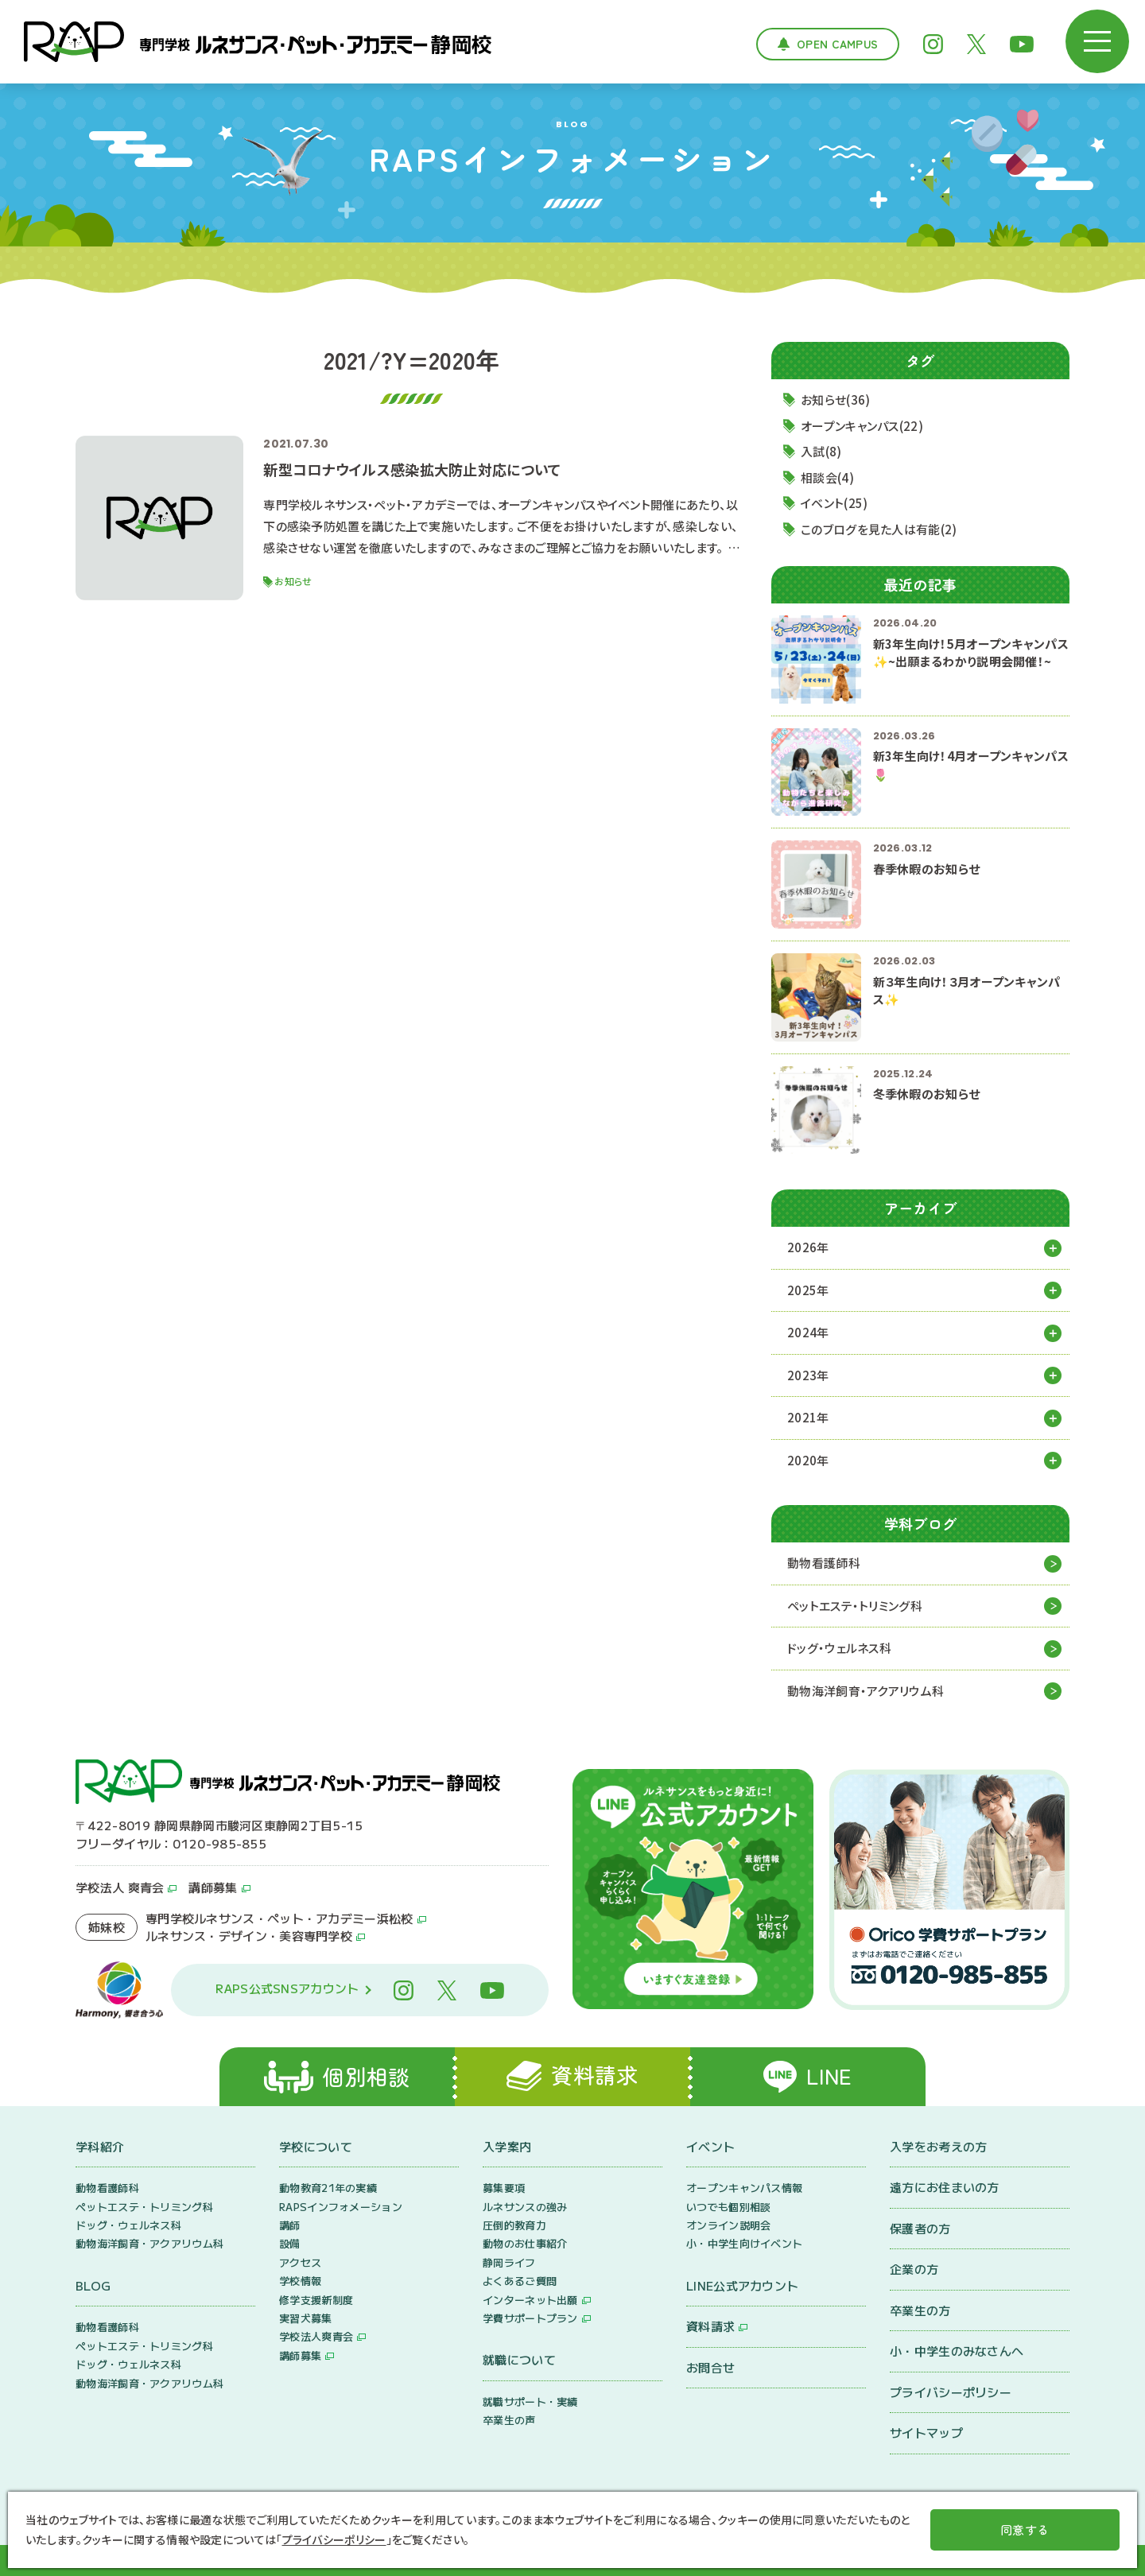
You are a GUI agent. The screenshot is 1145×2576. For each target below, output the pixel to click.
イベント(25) (834, 503)
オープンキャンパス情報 (744, 2187)
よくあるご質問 (520, 2280)
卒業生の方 (920, 2310)
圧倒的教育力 (514, 2225)
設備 (290, 2243)
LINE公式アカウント (742, 2285)
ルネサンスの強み (525, 2206)
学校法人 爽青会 (120, 1887)
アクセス (300, 2262)
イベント (710, 2146)
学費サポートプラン (530, 2318)
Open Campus (837, 44)
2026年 (808, 1247)
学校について (315, 2146)
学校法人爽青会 (316, 2336)
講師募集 (212, 1887)
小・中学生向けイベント (744, 2243)
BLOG (93, 2285)
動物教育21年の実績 (328, 2187)
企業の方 (914, 2268)
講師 (290, 2225)
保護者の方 (920, 2228)
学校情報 (300, 2280)
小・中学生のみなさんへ (956, 2350)
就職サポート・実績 (530, 2401)
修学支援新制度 (316, 2299)
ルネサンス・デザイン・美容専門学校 (249, 1935)
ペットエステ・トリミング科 (854, 1605)
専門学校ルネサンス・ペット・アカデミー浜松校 (279, 1918)
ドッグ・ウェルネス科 (839, 1647)
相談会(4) (827, 477)
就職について (519, 2359)
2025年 (808, 1290)
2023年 (808, 1375)
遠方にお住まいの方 (944, 2186)
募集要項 (504, 2187)
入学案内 (507, 2146)
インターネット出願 (530, 2299)
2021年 (808, 1417)
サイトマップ (926, 2432)
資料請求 (710, 2326)
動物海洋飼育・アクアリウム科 (865, 1690)
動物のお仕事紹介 (525, 2243)
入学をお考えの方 (938, 2146)
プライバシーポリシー (950, 2392)
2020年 (808, 1460)
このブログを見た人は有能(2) (879, 529)
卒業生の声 (509, 2419)
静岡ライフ (509, 2262)
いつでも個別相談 (728, 2206)
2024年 (808, 1332)
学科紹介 (100, 2146)
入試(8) (821, 451)
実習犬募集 (305, 2318)
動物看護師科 (823, 1562)
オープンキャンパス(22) (862, 425)
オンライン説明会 (728, 2225)
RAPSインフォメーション (340, 2206)
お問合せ (710, 2367)
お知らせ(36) (835, 399)
